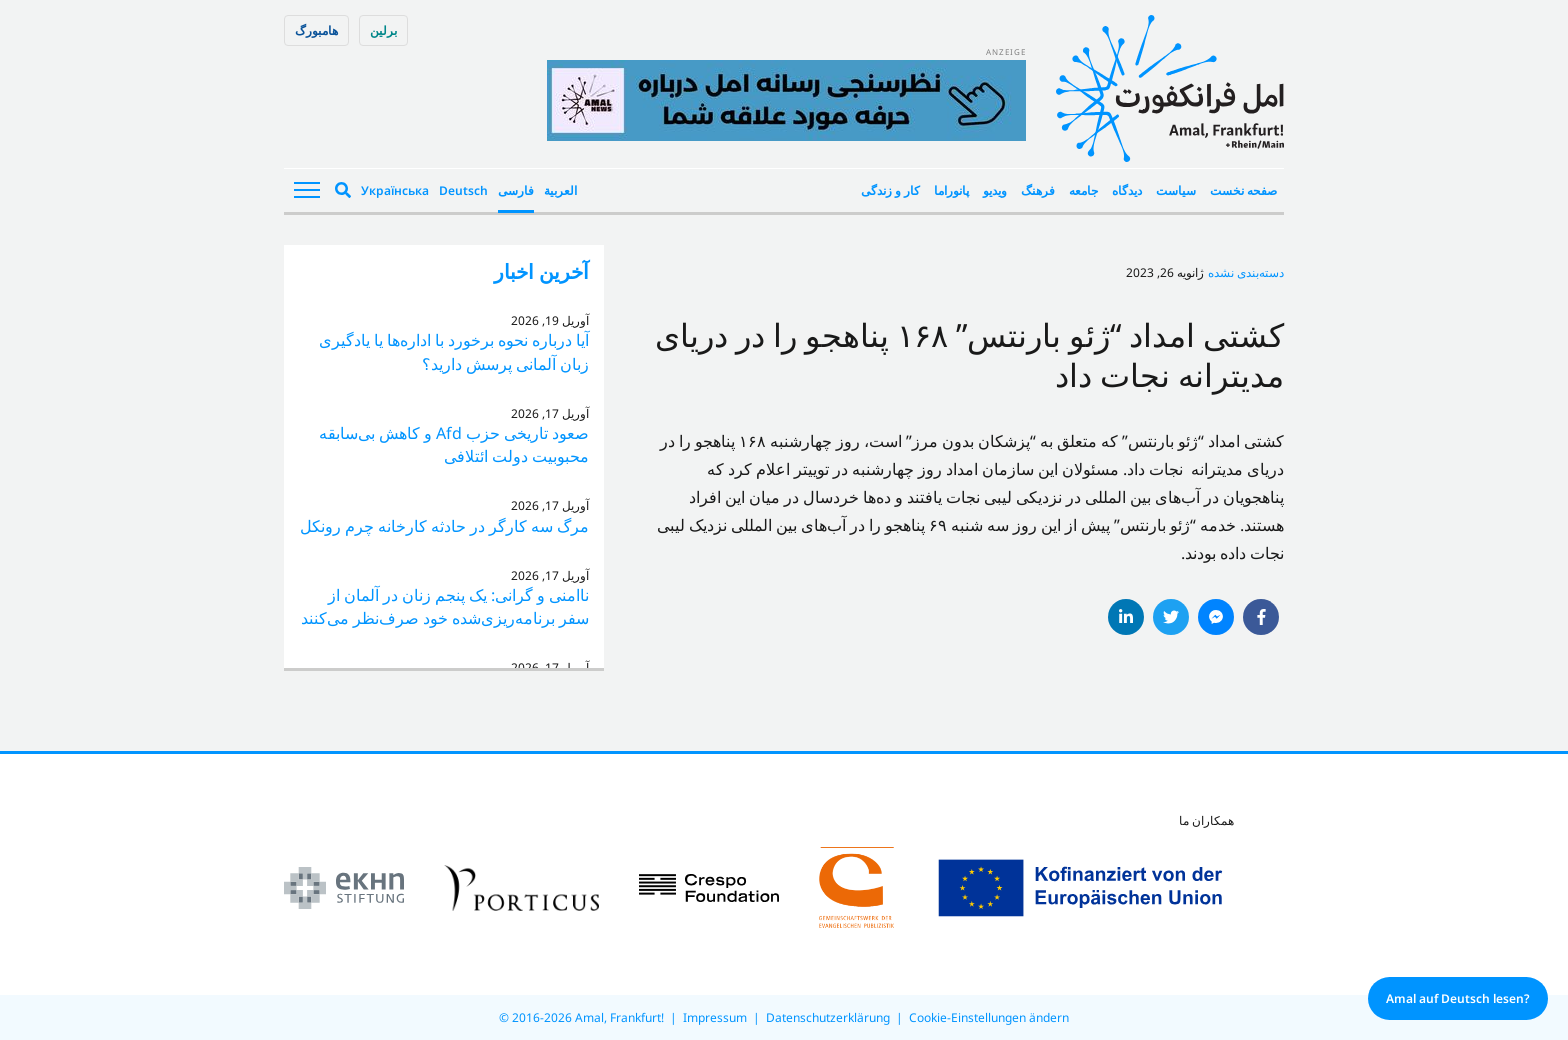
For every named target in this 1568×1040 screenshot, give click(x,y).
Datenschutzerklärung (828, 1017)
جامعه (1083, 190)
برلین (383, 30)
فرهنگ (1038, 190)
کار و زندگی (890, 190)
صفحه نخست (1243, 190)
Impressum (715, 1017)
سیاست (1176, 190)
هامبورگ (316, 30)
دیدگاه (1127, 190)
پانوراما (951, 190)
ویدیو (995, 190)
